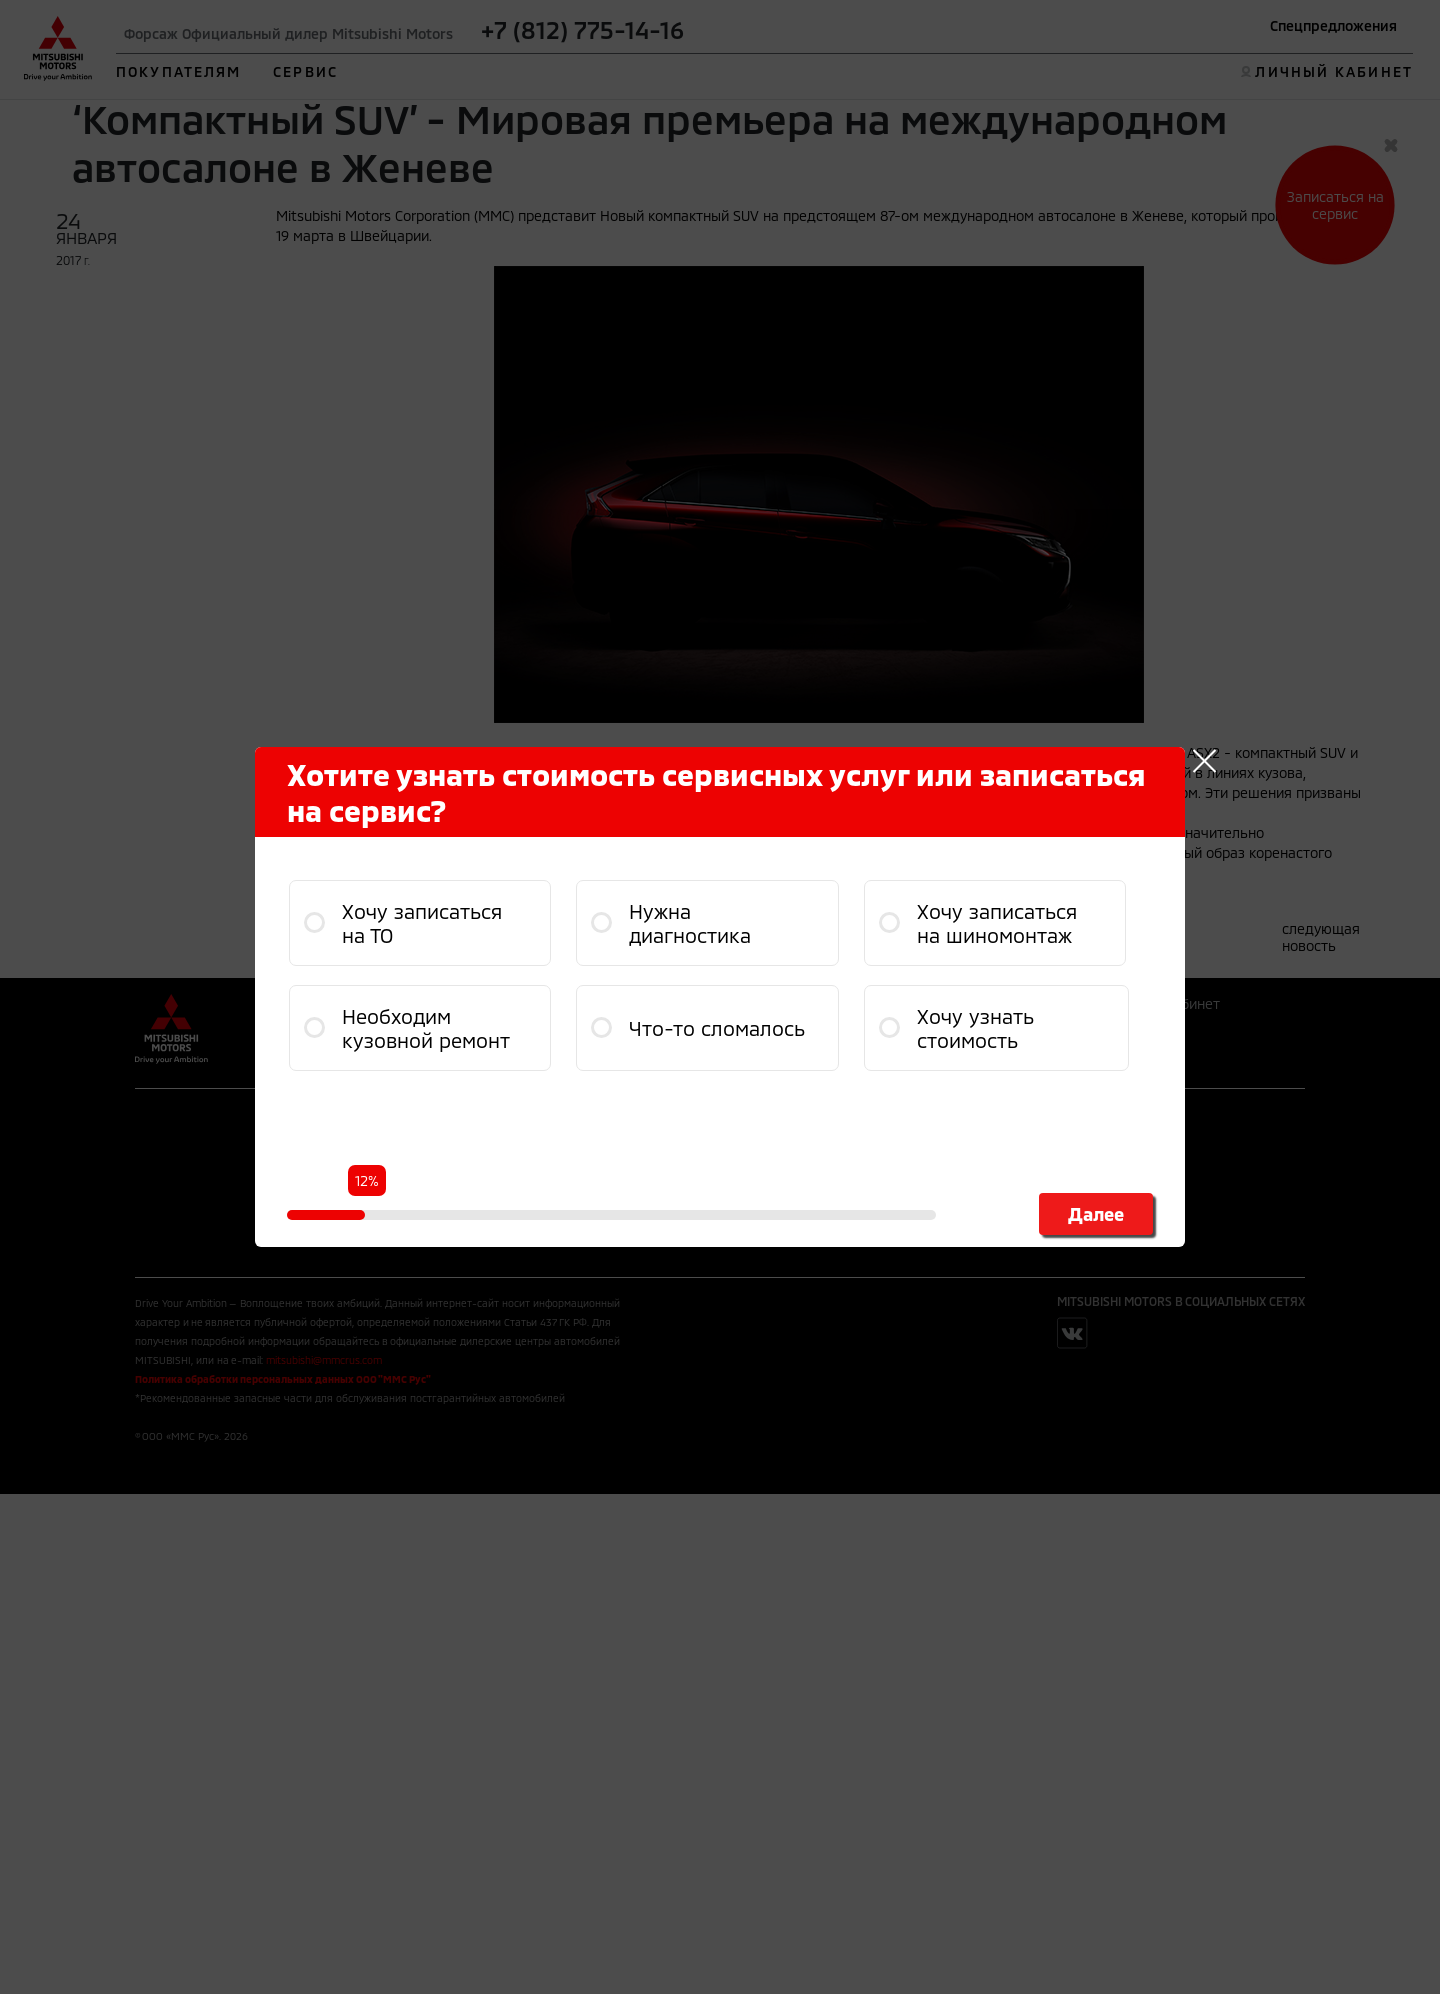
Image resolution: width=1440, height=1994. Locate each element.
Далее (1096, 1214)
